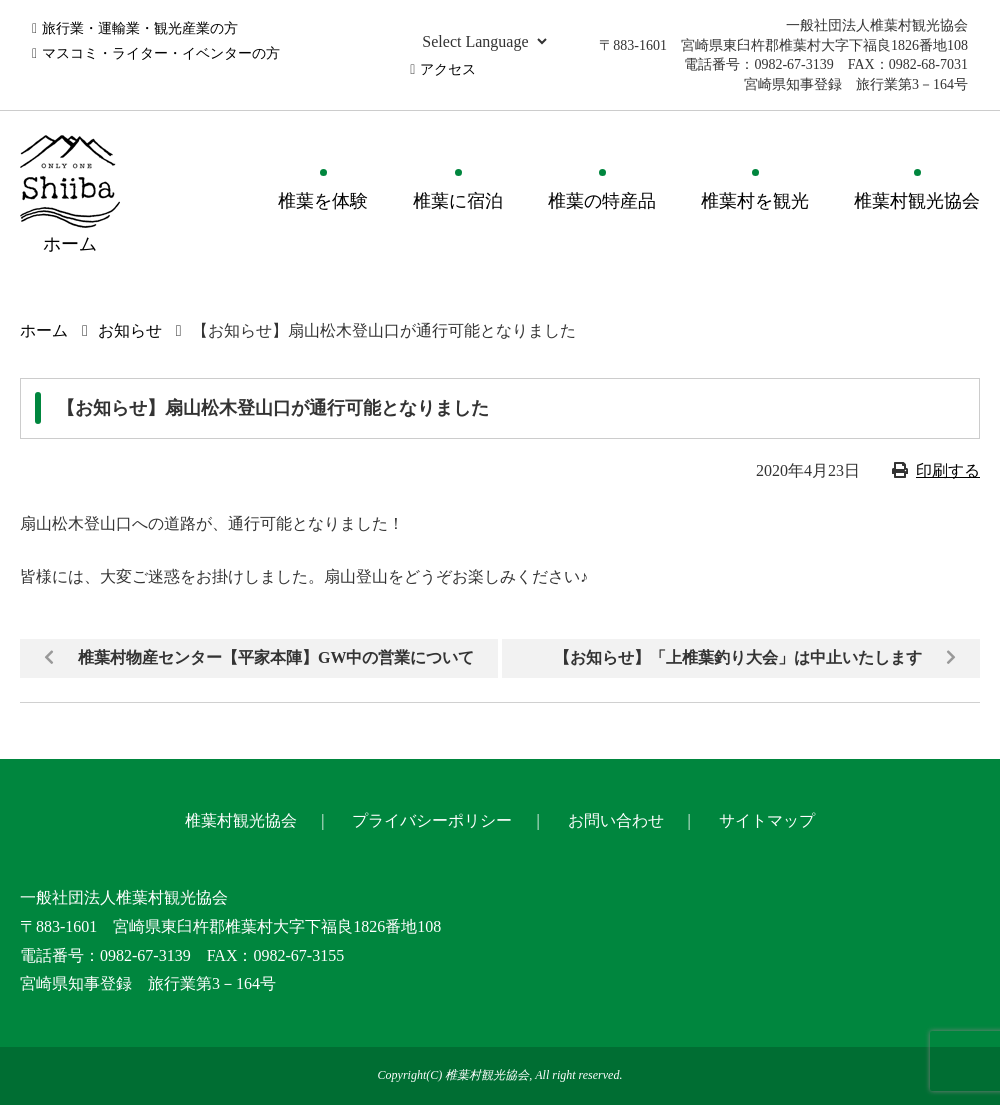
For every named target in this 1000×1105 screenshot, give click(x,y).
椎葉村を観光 (755, 201)
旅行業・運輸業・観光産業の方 (140, 28)
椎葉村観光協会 (917, 201)
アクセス (448, 69)
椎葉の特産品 (602, 201)
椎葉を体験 (323, 201)
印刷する (948, 470)
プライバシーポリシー (432, 820)
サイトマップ (767, 820)
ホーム (44, 330)
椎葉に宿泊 (458, 201)
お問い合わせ (616, 820)
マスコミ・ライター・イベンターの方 (161, 53)
